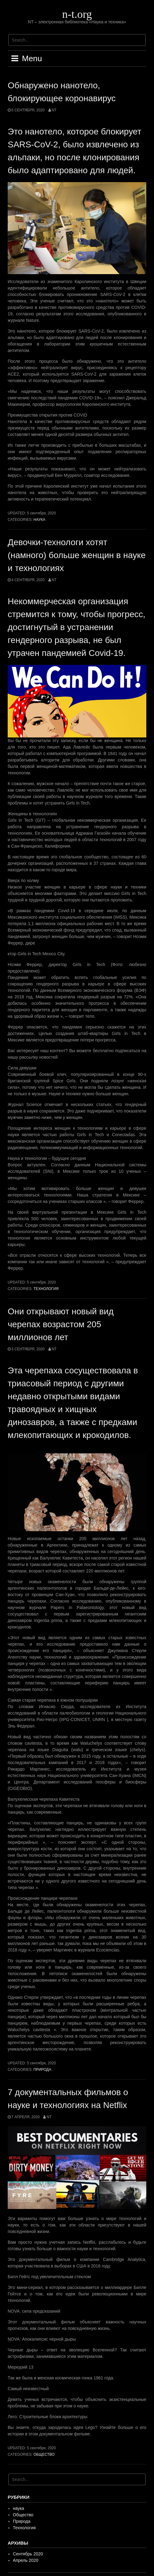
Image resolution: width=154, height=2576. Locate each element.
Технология (46, 1289)
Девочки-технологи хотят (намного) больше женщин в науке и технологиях (77, 555)
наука (39, 519)
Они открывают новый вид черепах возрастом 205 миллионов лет (61, 1324)
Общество (44, 2454)
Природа (42, 2069)
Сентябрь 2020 (28, 2553)
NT (54, 110)
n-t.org (77, 14)
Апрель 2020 (25, 2560)
